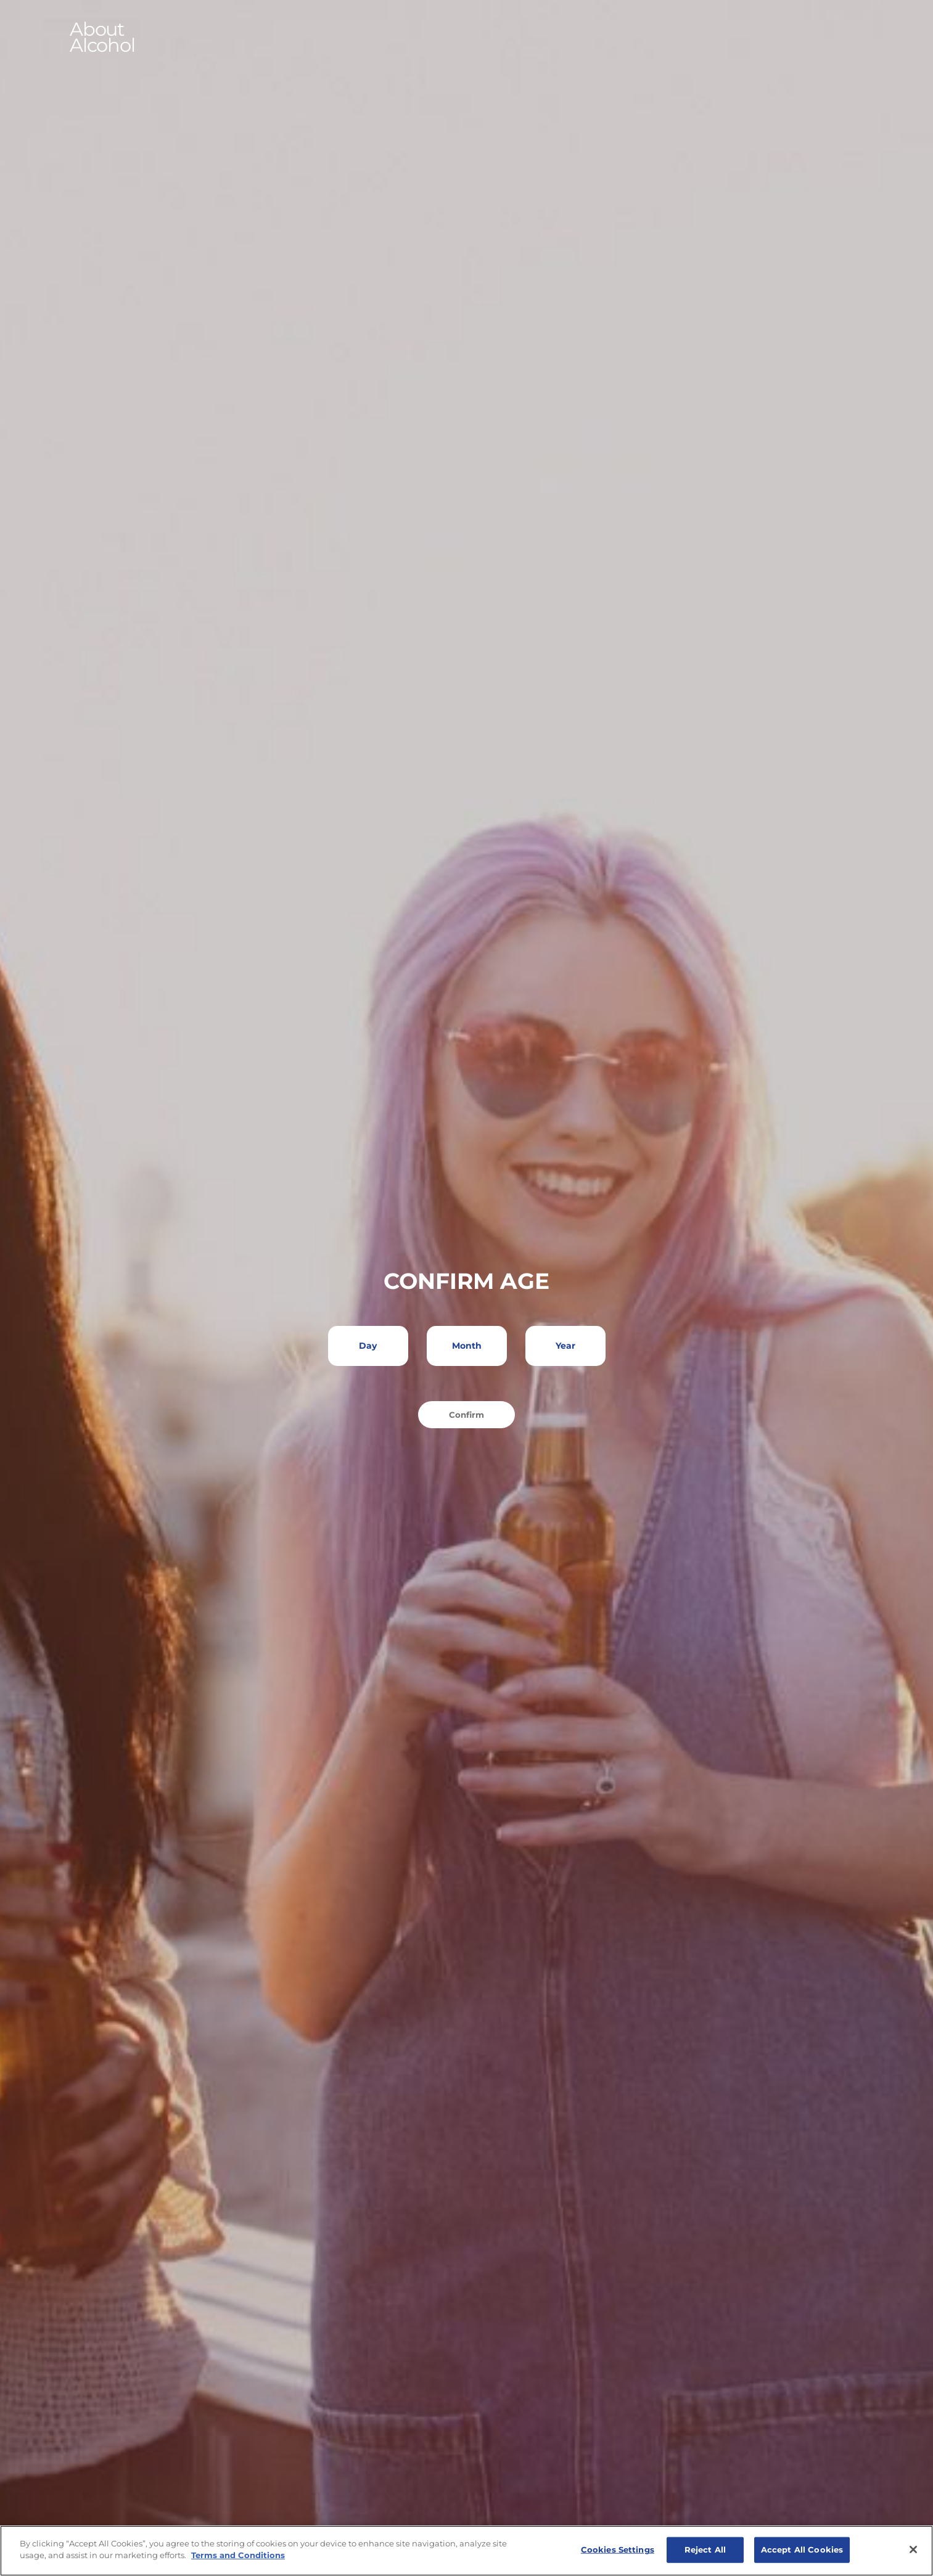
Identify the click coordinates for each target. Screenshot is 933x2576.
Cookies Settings (617, 2549)
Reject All (705, 2549)
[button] (467, 37)
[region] (466, 2550)
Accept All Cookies (802, 2549)
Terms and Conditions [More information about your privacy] (238, 2555)
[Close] (913, 2549)
